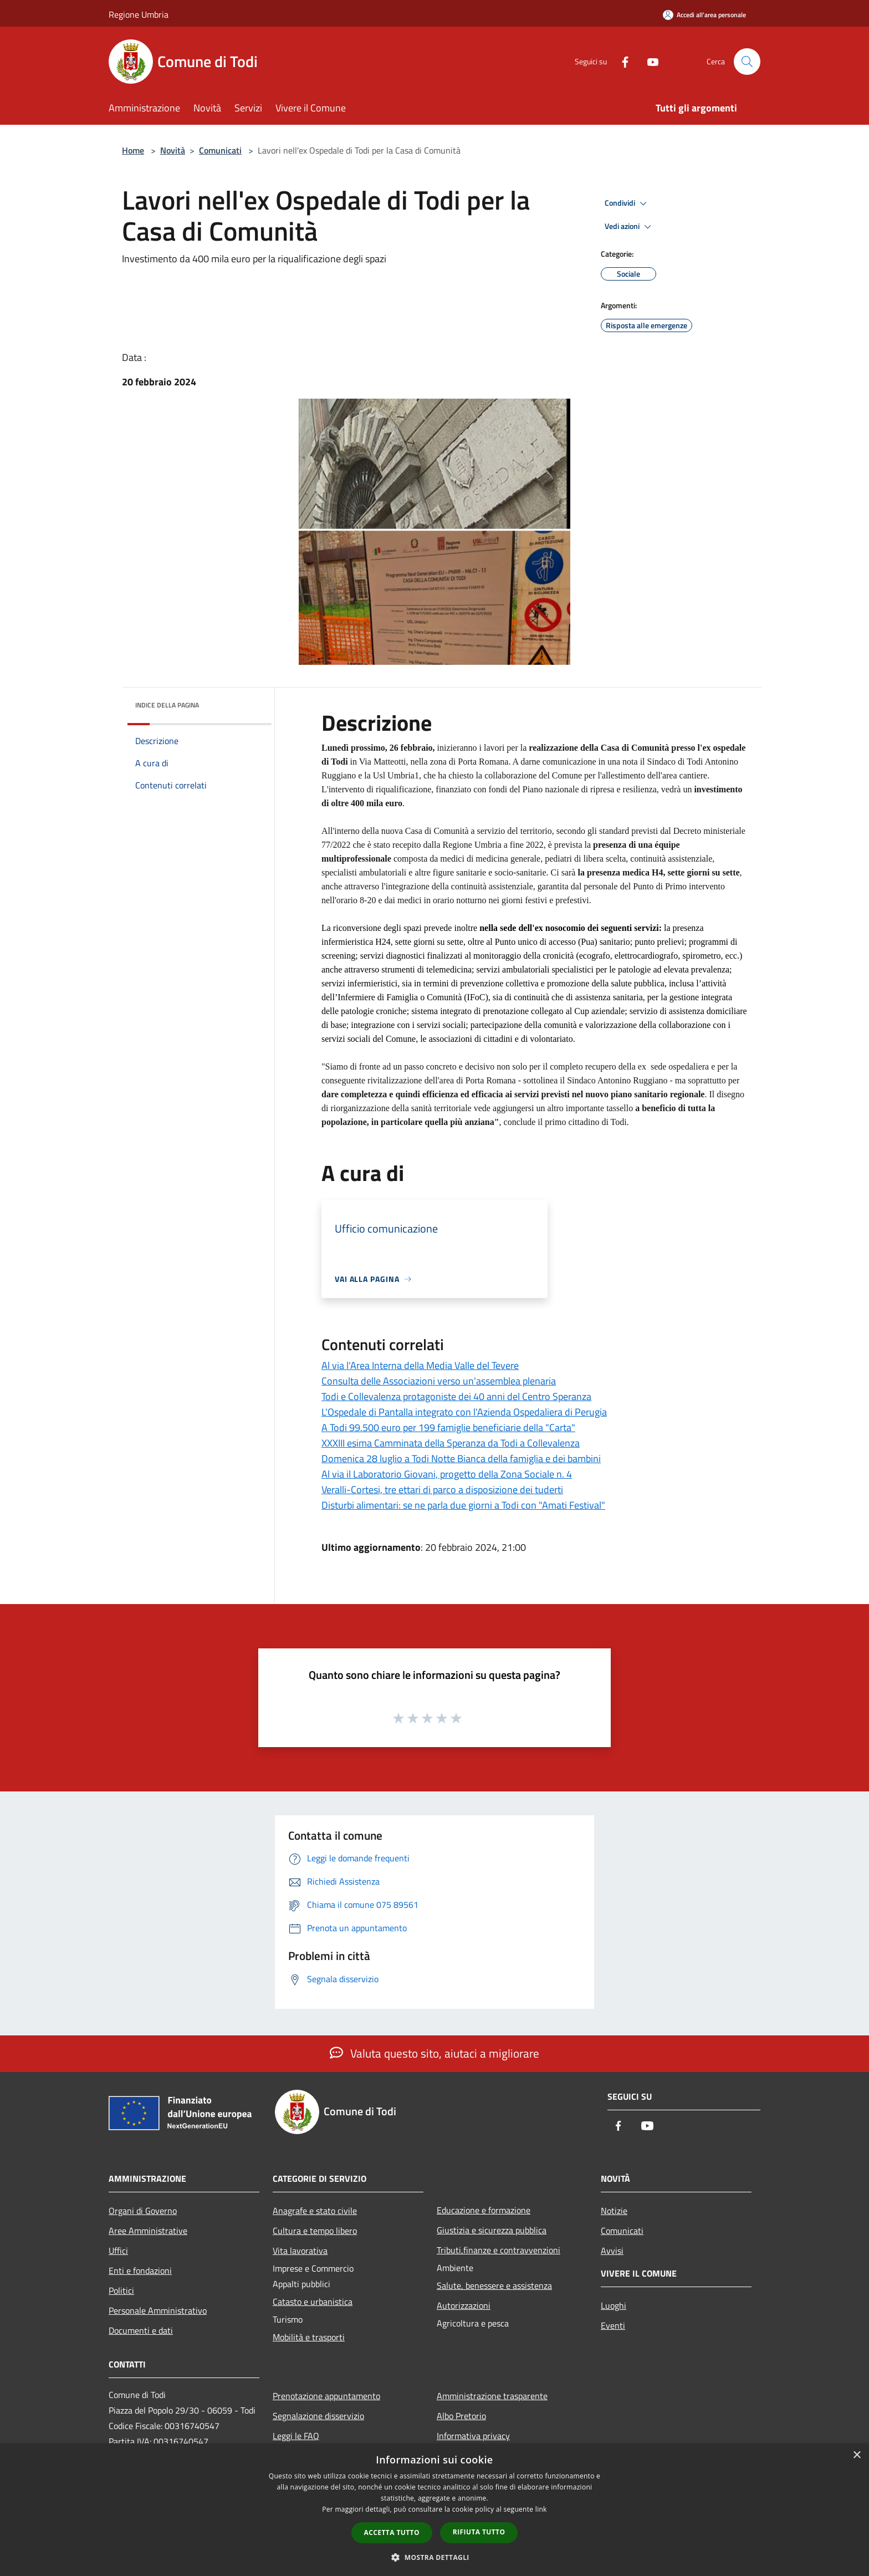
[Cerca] (747, 61)
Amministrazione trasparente (492, 2395)
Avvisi (612, 2250)
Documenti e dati (141, 2330)
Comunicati (220, 150)
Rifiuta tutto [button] (479, 2532)
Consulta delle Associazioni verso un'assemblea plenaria (438, 1380)
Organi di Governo (143, 2210)
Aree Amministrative (148, 2230)
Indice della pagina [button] (167, 705)
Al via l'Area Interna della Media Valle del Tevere (420, 1365)
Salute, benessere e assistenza (494, 2285)
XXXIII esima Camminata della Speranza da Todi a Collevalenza (450, 1442)
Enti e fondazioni (140, 2270)
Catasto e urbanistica (312, 2301)
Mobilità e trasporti (309, 2337)
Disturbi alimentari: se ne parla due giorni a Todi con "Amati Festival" (463, 1505)
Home (133, 150)
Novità (172, 150)
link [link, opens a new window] (541, 2509)
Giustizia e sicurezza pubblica (491, 2230)
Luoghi (613, 2305)
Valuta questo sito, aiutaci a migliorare (434, 2053)
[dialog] (434, 2509)
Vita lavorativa (300, 2250)
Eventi (613, 2325)
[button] (434, 2557)
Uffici (118, 2250)
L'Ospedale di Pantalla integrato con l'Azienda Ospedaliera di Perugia (464, 1411)
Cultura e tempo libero (315, 2230)
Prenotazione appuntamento (326, 2395)
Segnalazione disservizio (318, 2415)
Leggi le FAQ (296, 2435)
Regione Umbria (138, 14)
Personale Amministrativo (158, 2310)
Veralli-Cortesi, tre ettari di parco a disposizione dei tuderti (442, 1489)
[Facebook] (621, 61)
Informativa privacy (473, 2435)
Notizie (614, 2210)
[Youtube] (648, 61)
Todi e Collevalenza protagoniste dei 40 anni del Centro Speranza (456, 1396)
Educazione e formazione (483, 2210)
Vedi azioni (630, 226)
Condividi (627, 203)
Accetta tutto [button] (392, 2532)
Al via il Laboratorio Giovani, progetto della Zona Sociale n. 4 (446, 1474)
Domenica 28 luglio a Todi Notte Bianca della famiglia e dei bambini (461, 1458)
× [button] (856, 2455)
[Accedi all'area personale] (704, 15)
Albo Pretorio (461, 2415)
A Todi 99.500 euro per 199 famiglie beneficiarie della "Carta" (448, 1427)
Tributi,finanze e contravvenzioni (498, 2250)
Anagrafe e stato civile (315, 2210)
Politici (121, 2290)
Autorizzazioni (463, 2305)
